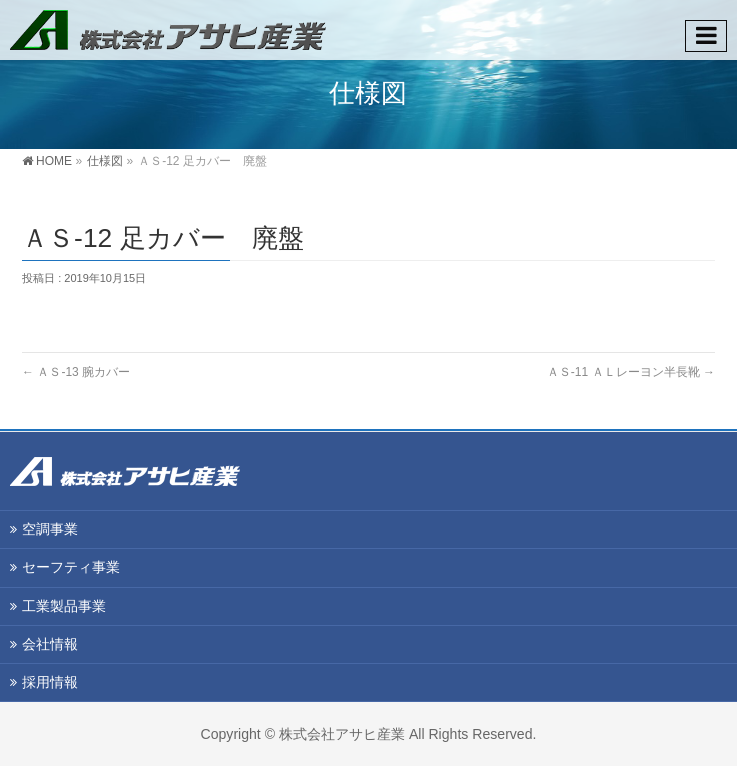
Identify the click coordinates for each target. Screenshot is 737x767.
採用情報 (50, 682)
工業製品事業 (64, 606)
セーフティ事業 (71, 567)
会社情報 (50, 644)
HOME (54, 161)
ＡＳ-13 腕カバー (76, 372)
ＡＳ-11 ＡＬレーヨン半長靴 (631, 372)
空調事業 (50, 529)
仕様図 (105, 161)
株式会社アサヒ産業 (342, 734)
